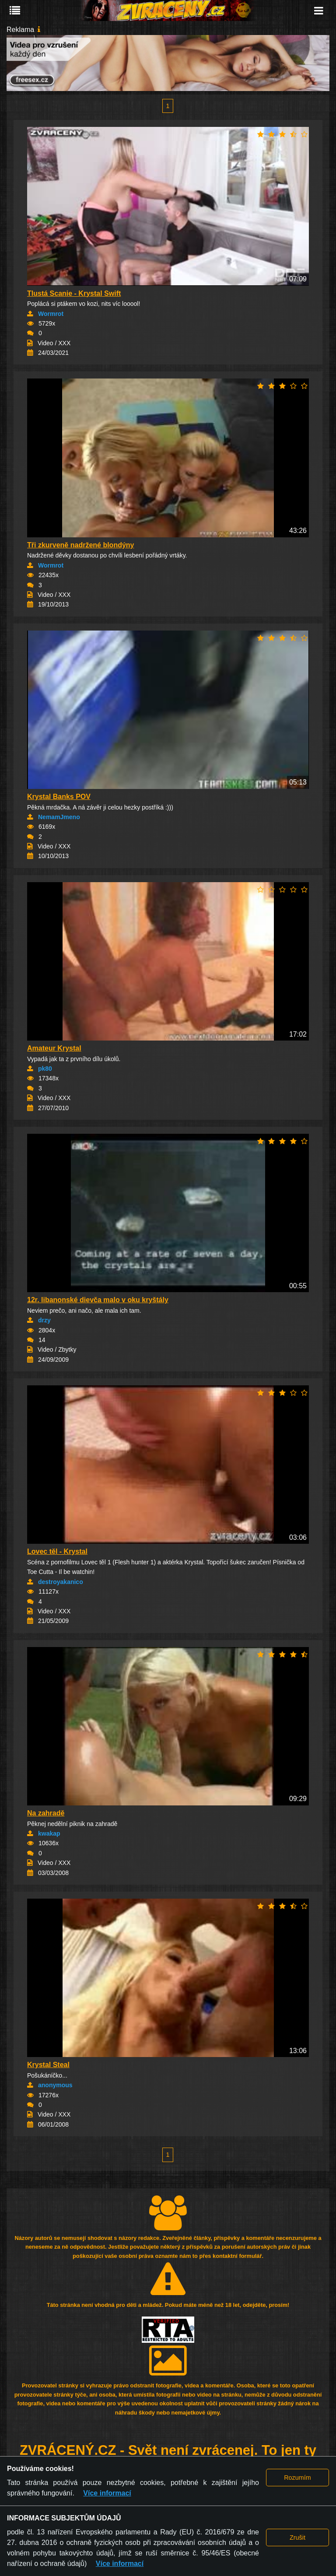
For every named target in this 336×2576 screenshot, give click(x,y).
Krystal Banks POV (59, 796)
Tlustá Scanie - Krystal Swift (74, 293)
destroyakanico (60, 1581)
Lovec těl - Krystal (57, 1551)
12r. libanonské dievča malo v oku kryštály (97, 1300)
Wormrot (50, 313)
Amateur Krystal (54, 1048)
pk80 (45, 1068)
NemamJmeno (59, 816)
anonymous (55, 2085)
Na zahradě (45, 1813)
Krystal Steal (48, 2064)
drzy (44, 1320)
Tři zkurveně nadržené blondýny (80, 545)
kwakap (49, 1833)
